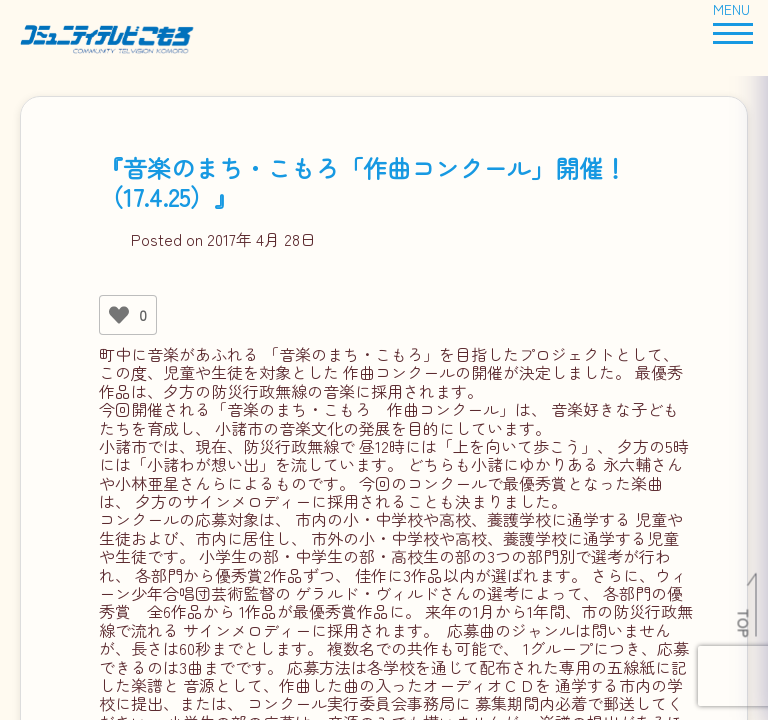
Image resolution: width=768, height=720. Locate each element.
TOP (744, 623)
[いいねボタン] (119, 315)
